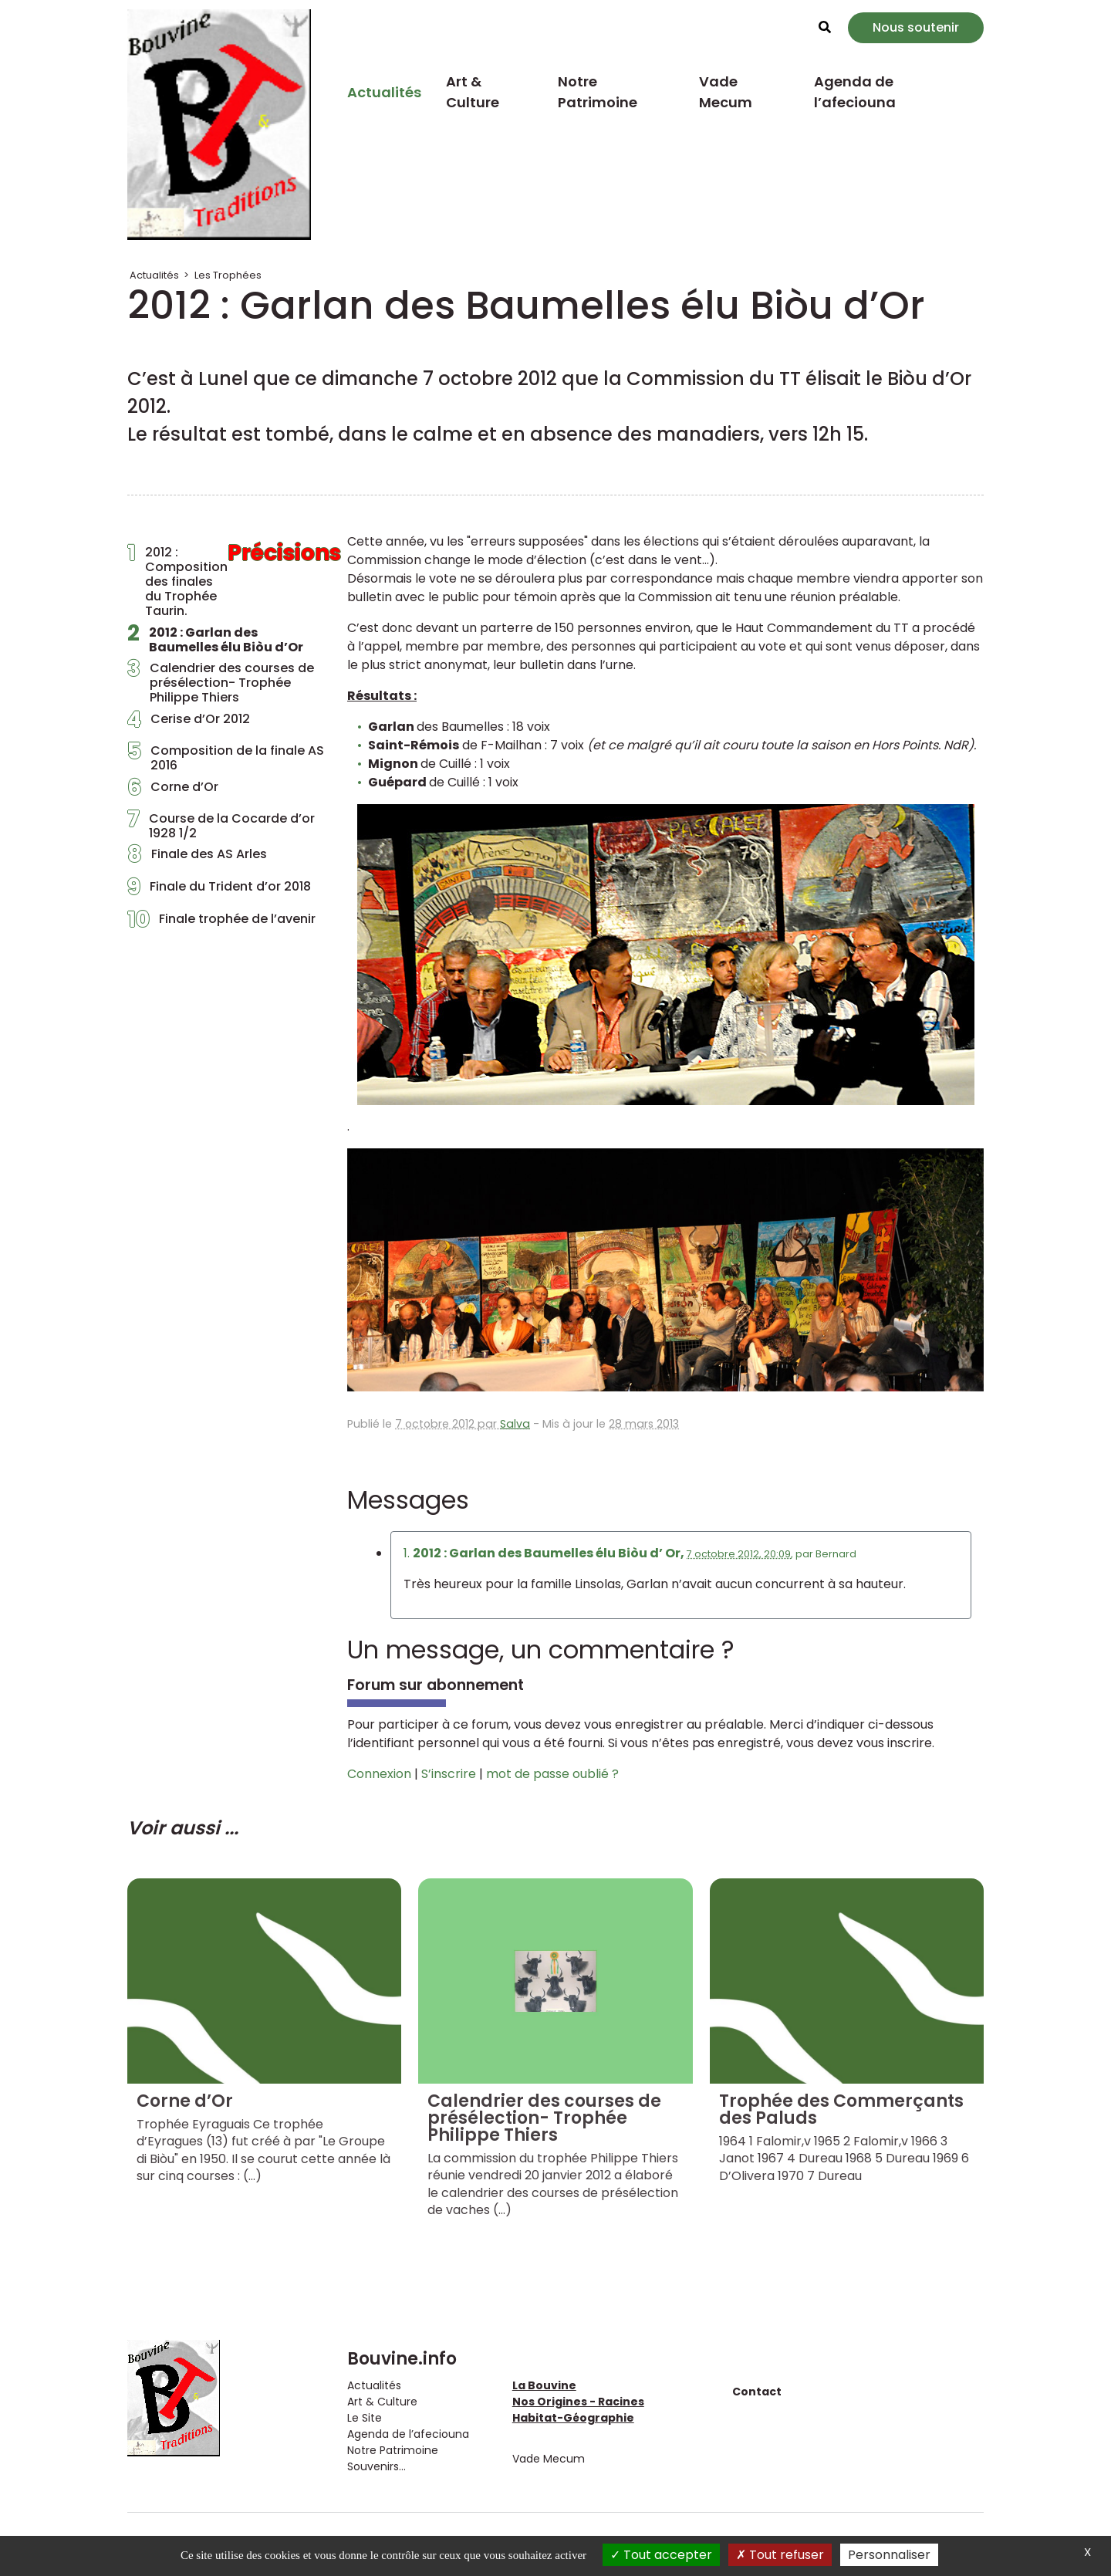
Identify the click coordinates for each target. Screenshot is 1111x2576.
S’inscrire (448, 1774)
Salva (515, 1424)
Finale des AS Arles (197, 858)
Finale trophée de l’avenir (221, 923)
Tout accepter (661, 2555)
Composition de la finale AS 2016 (225, 757)
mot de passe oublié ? (552, 1774)
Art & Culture (472, 92)
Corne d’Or (172, 791)
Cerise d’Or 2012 (188, 723)
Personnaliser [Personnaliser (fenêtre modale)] (889, 2555)
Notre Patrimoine (597, 92)
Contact (757, 2391)
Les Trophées (228, 275)
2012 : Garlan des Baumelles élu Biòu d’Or (215, 639)
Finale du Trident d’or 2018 (219, 890)
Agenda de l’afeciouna (855, 92)
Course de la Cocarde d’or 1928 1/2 (221, 825)
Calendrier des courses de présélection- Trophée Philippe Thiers (220, 683)
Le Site (364, 2418)
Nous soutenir (916, 27)
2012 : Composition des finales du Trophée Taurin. (225, 582)
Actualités (384, 92)
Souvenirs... (376, 2466)
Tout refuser (780, 2555)
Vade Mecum (725, 92)
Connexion (379, 1774)
